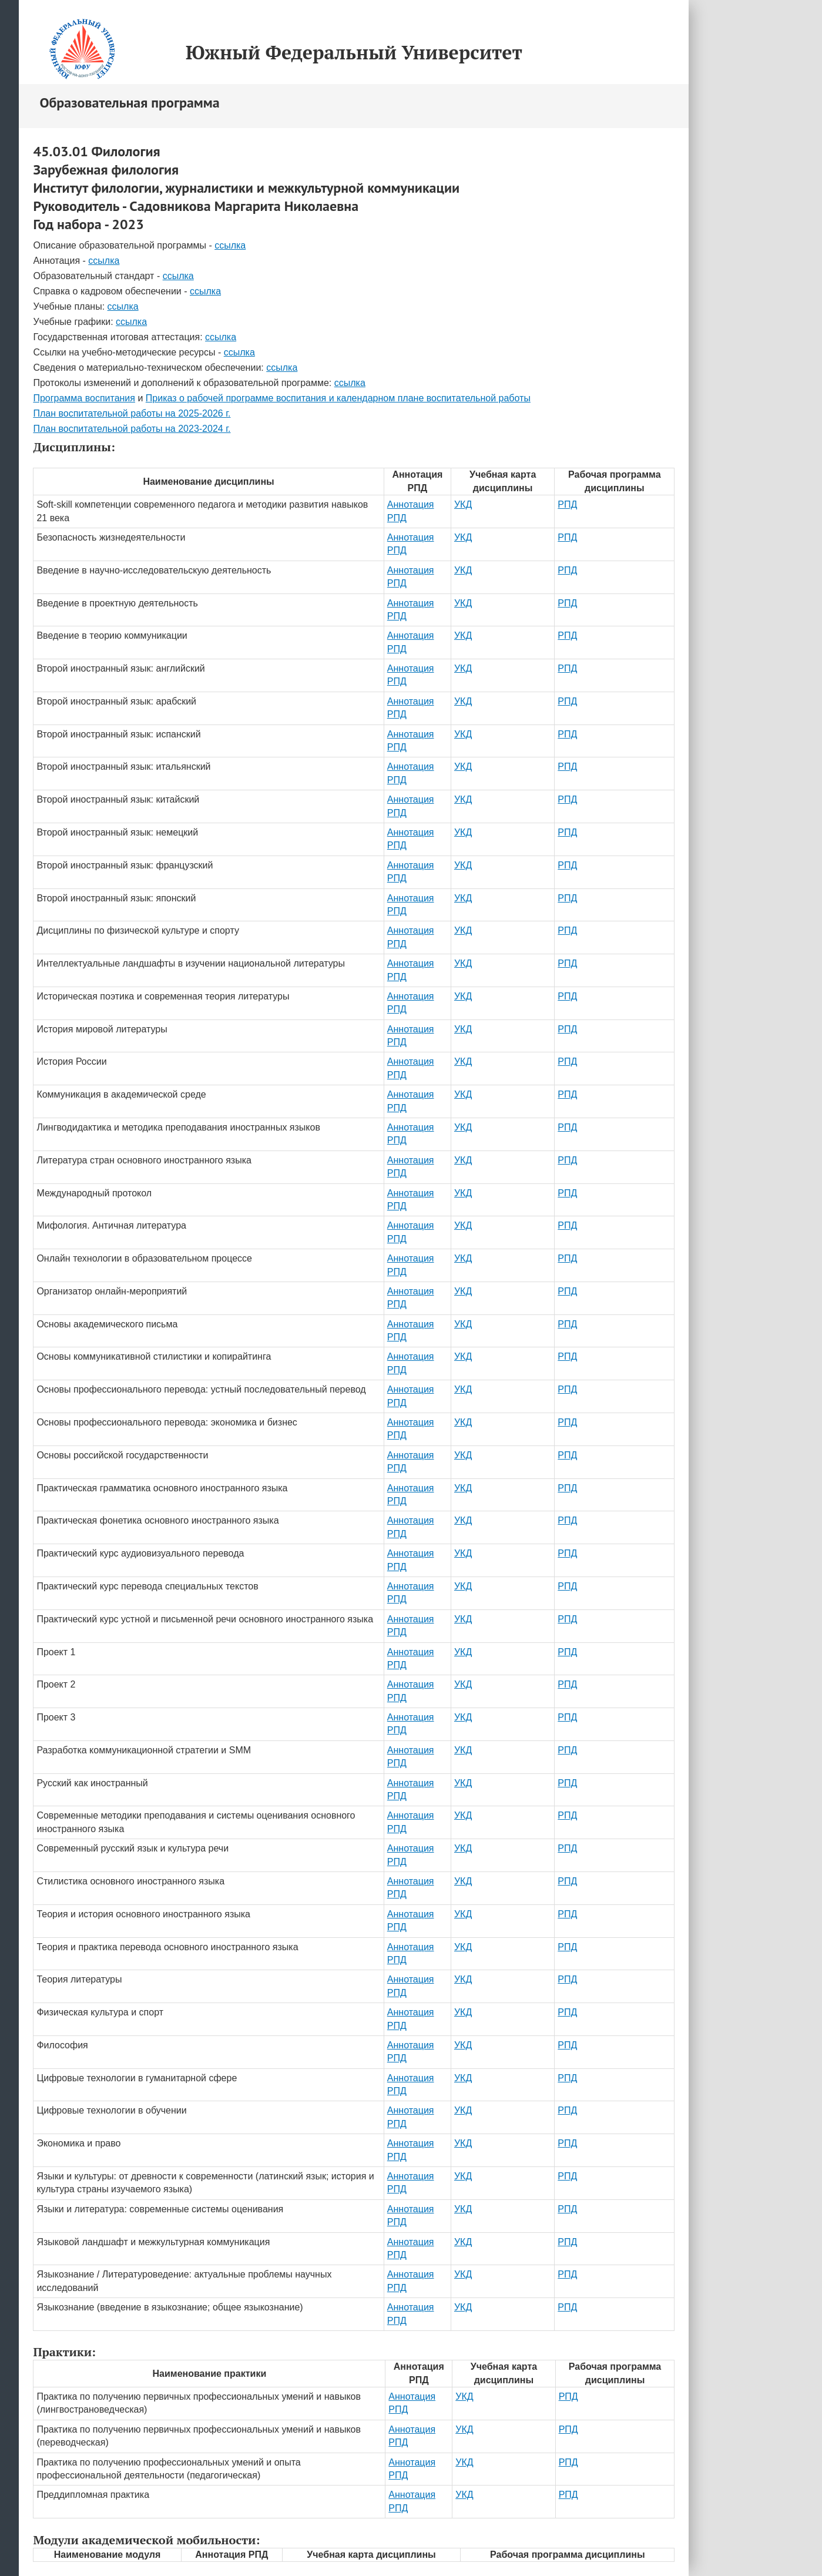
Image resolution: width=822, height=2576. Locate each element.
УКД (463, 504)
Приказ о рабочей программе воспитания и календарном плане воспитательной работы (338, 398)
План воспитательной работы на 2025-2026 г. (131, 413)
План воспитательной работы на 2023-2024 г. (131, 429)
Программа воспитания (84, 398)
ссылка (230, 245)
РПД (567, 504)
